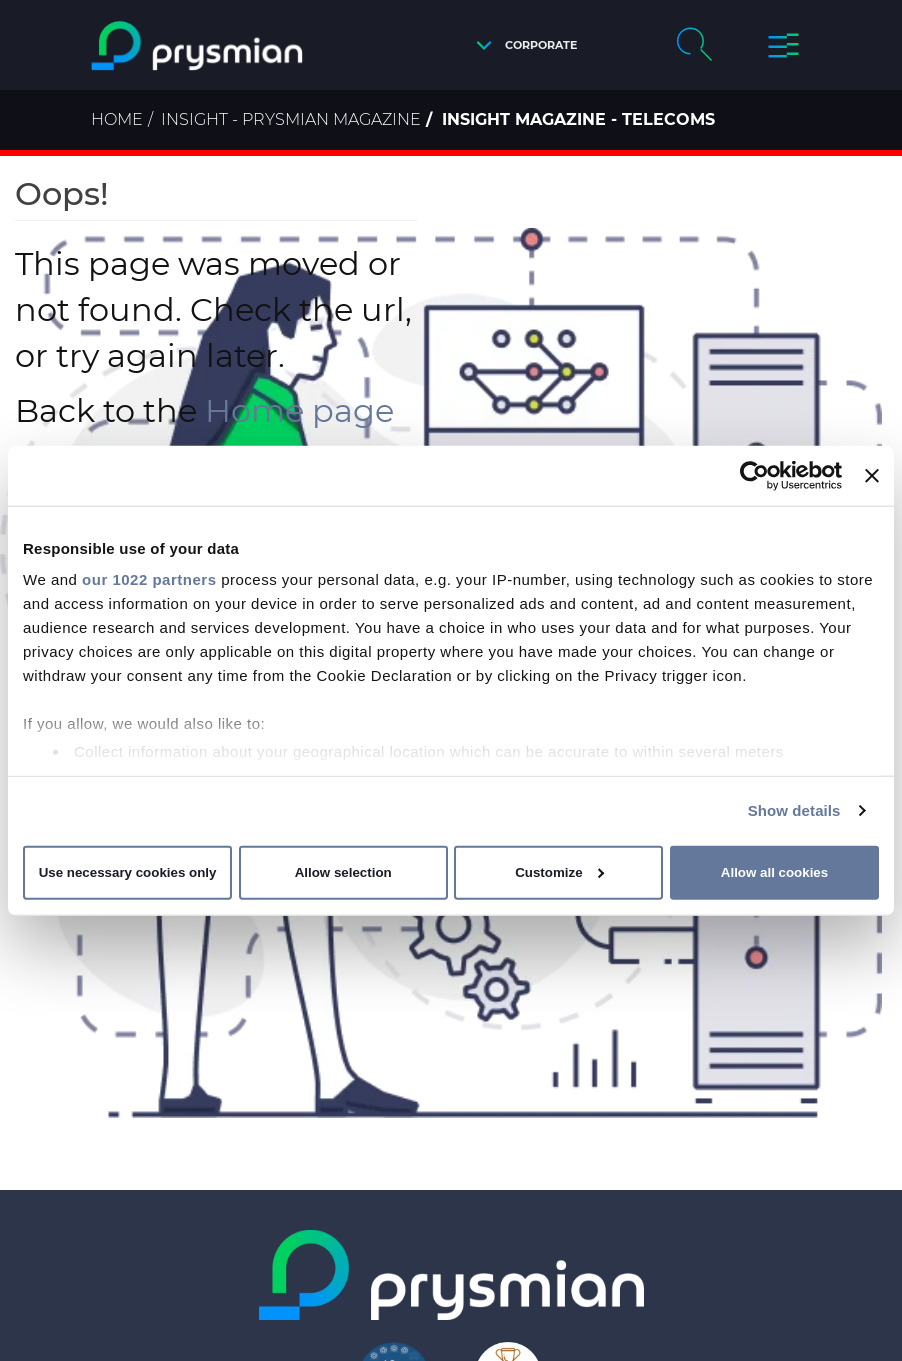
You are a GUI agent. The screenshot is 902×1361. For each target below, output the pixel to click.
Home (117, 119)
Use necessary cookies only (128, 872)
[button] (521, 45)
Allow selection (343, 872)
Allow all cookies (774, 872)
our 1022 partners (149, 579)
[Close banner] (872, 475)
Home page (299, 410)
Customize (559, 872)
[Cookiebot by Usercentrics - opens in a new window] (754, 475)
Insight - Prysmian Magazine (291, 119)
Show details (794, 810)
